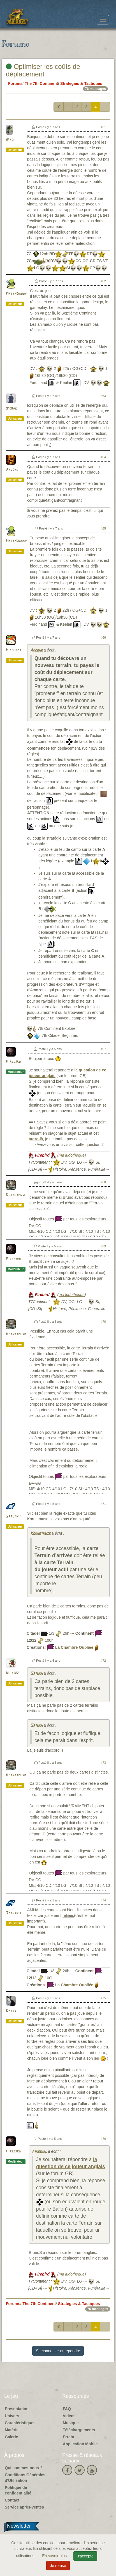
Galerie (11, 2437)
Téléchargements (79, 2430)
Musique (71, 2423)
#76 (103, 2138)
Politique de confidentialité (18, 2490)
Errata (68, 2437)
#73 (103, 1762)
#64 (103, 457)
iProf (10, 140)
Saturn (36, 1674)
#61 (103, 127)
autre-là (36, 1139)
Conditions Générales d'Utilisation (25, 2478)
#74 (103, 1900)
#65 (103, 528)
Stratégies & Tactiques (81, 83)
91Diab (11, 408)
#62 (103, 281)
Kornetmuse (16, 1195)
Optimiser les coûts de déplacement (43, 70)
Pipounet (13, 650)
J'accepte (85, 2556)
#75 (103, 1998)
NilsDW (12, 1673)
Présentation (17, 2409)
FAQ (67, 2409)
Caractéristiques (20, 2423)
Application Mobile (80, 2444)
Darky (11, 2011)
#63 (103, 395)
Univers (12, 2416)
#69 (103, 1246)
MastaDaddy (16, 294)
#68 (103, 1182)
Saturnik (13, 1516)
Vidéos (69, 2416)
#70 (103, 1321)
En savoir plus (55, 2556)
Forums (15, 83)
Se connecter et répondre (58, 2351)
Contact (12, 2500)
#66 (103, 637)
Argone (12, 470)
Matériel (12, 2430)
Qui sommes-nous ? (24, 2468)
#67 (103, 1049)
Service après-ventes (24, 2507)
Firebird (13, 1062)
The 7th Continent (41, 83)
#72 (103, 1660)
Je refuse (58, 2565)
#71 (103, 1503)
